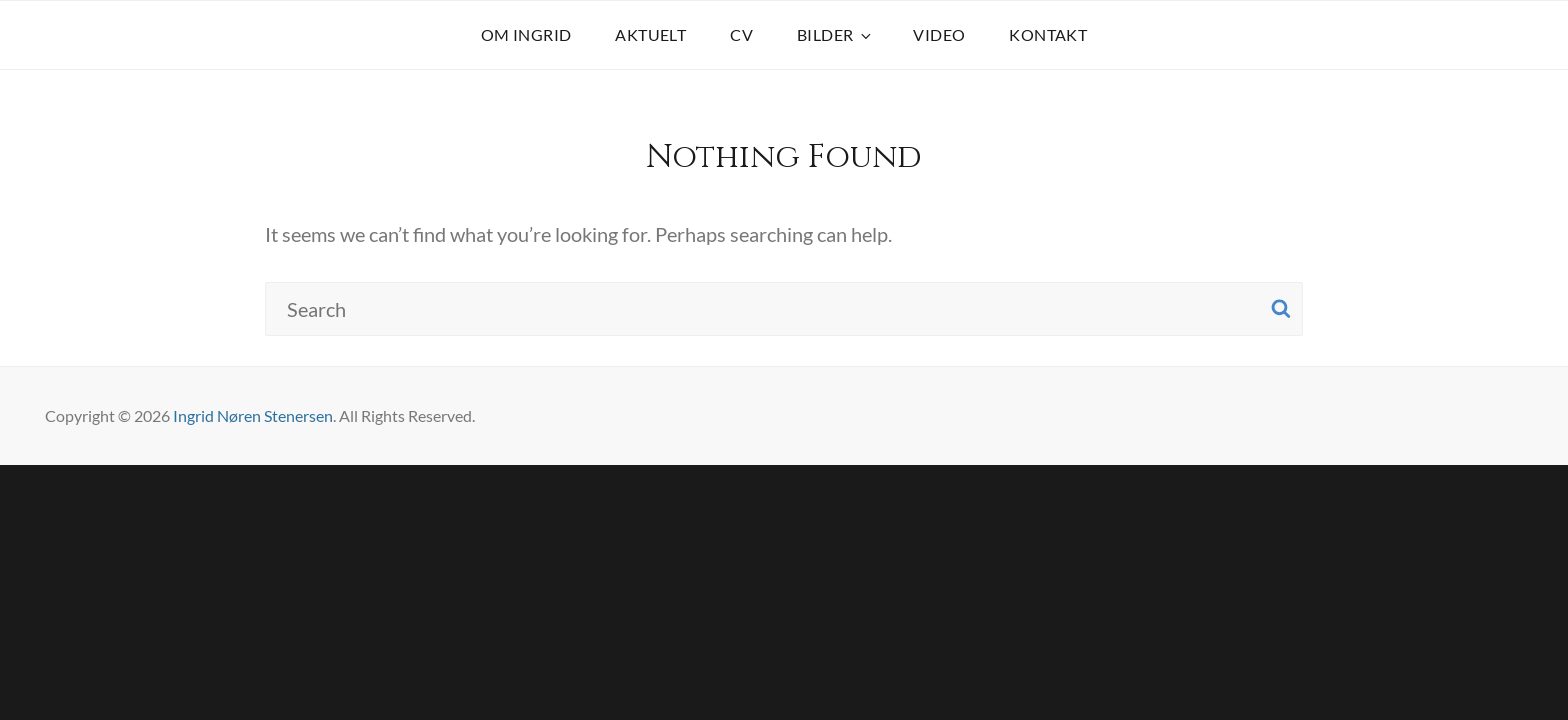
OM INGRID (526, 34)
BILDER (835, 34)
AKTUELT (650, 34)
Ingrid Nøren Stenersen (253, 415)
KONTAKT (1048, 34)
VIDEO (939, 34)
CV (741, 34)
